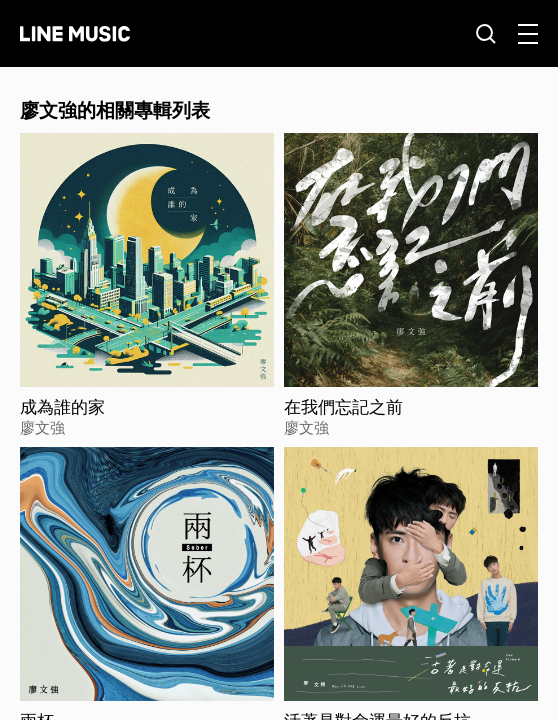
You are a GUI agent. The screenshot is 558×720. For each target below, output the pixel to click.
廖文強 (42, 427)
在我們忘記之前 (343, 407)
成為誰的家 (62, 407)
